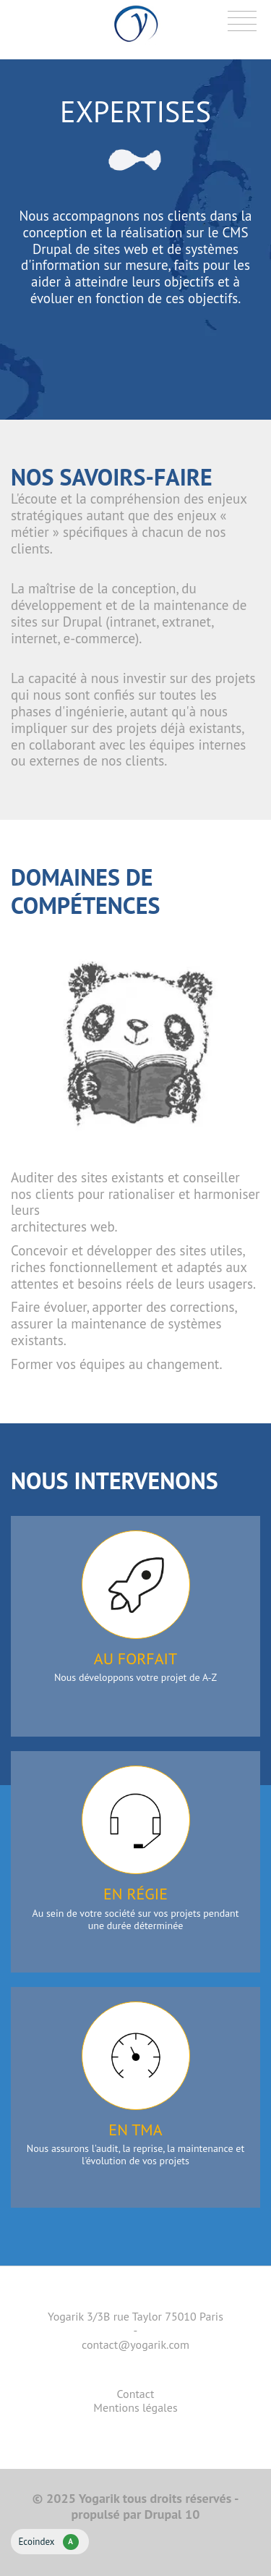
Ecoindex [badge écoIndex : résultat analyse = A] (48, 2542)
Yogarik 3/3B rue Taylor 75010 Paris (135, 2316)
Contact (136, 2393)
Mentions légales (135, 2407)
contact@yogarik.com (135, 2344)
